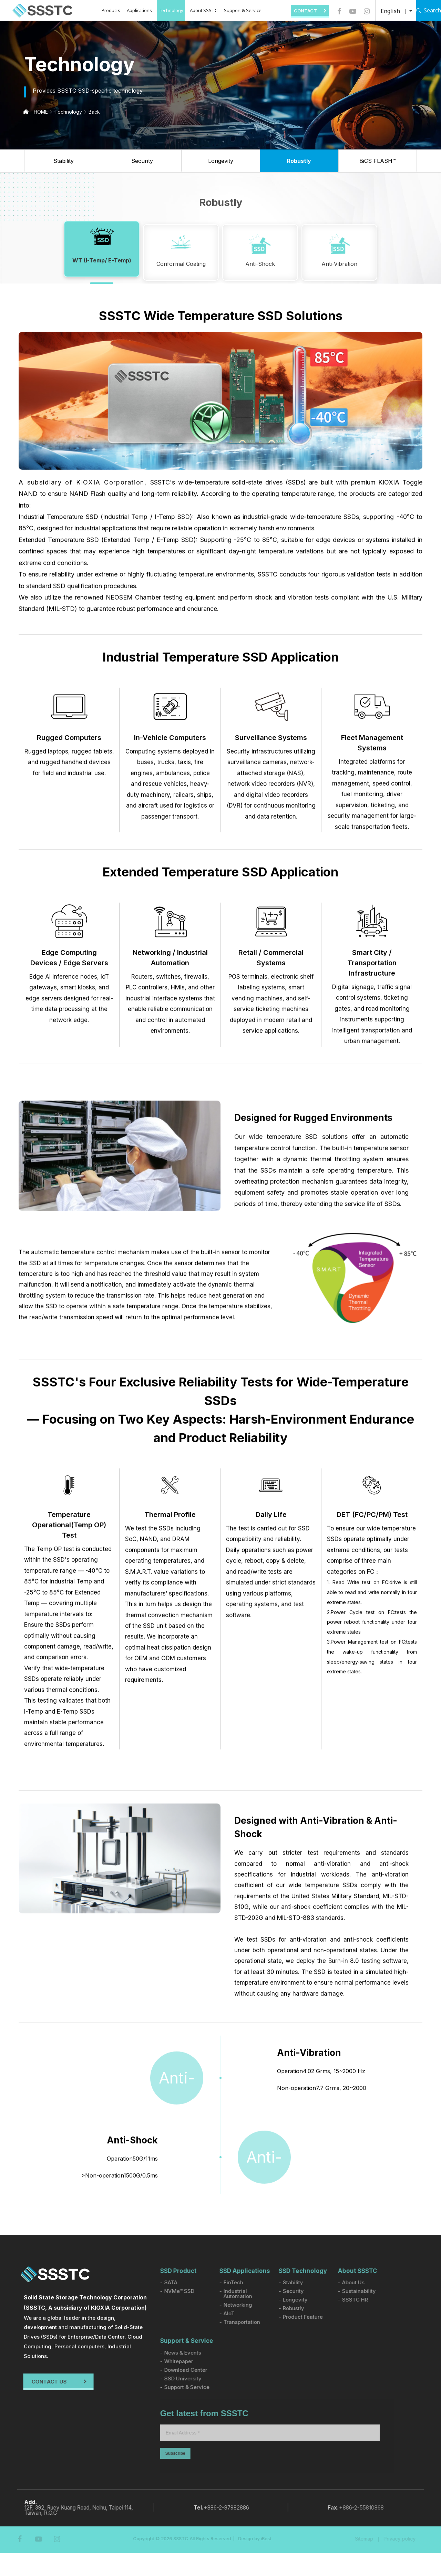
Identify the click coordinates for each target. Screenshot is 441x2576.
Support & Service (234, 10)
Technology (162, 10)
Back (94, 112)
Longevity (220, 160)
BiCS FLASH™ (377, 160)
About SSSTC (195, 10)
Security (142, 160)
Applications (131, 10)
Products (102, 10)
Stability (63, 160)
